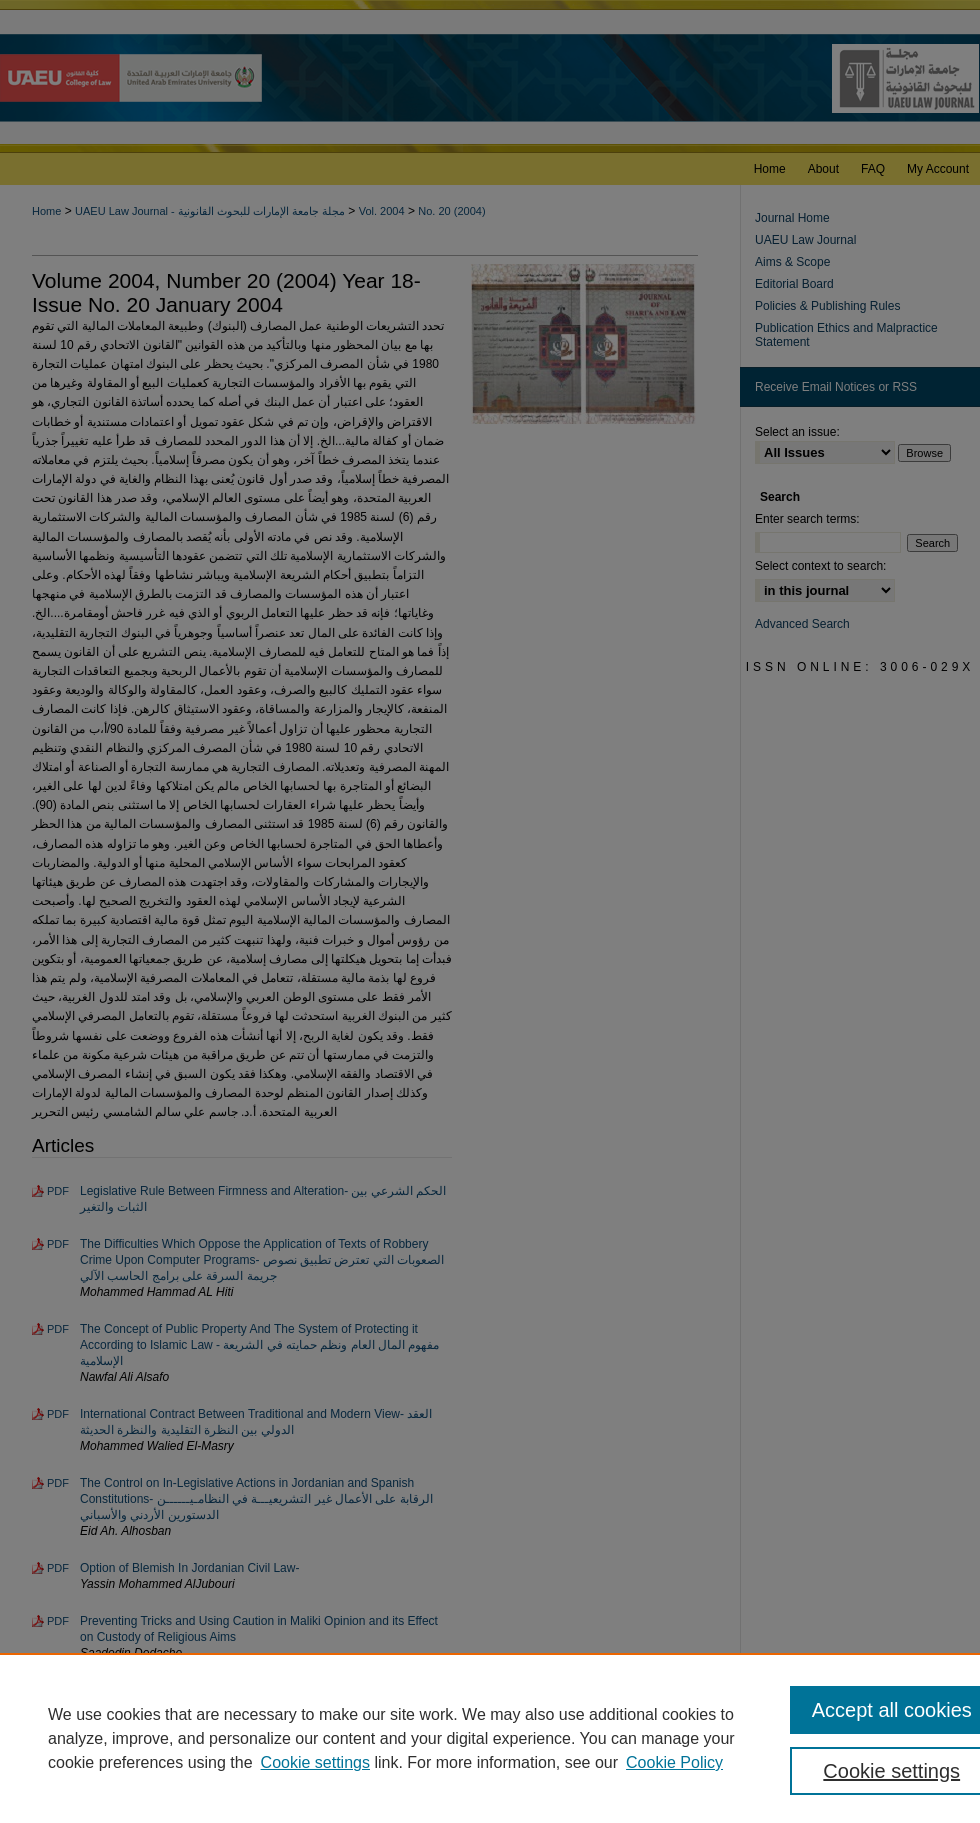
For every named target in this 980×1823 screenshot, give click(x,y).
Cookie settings (315, 1762)
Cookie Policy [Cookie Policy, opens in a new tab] (674, 1762)
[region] (490, 1738)
